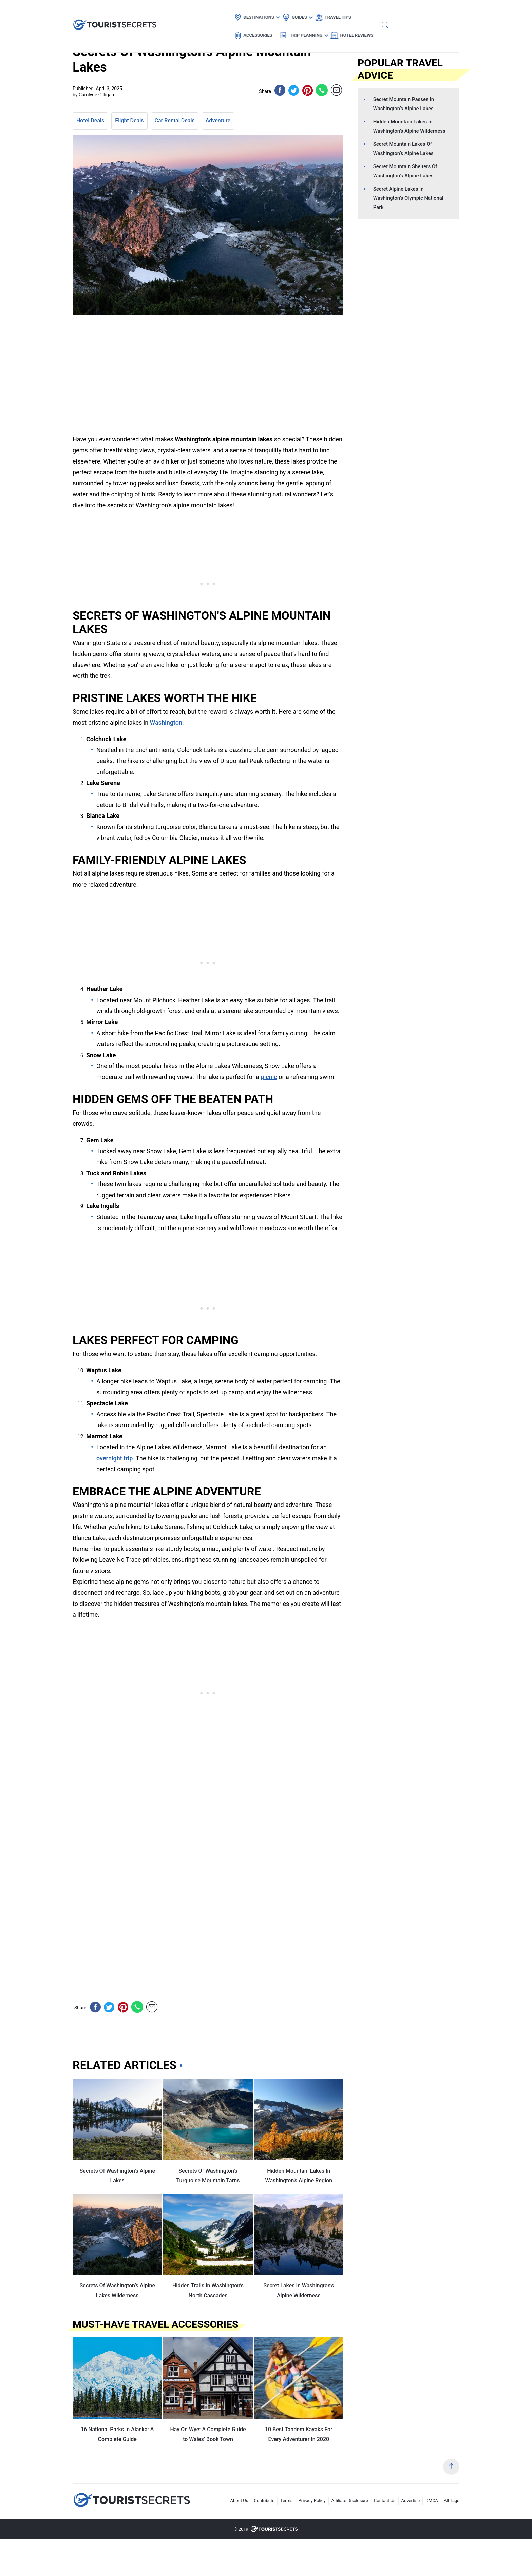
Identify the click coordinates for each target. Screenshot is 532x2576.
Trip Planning (370, 12)
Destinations (197, 12)
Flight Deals (129, 120)
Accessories (321, 12)
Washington (166, 722)
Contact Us (385, 2500)
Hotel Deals (90, 120)
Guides (238, 12)
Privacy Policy (312, 2500)
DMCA (431, 2500)
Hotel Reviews (420, 12)
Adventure (218, 120)
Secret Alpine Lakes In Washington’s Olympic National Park (408, 198)
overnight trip (114, 1458)
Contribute (264, 2500)
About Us (239, 2500)
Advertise (410, 2500)
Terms (286, 2500)
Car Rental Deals (175, 120)
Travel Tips (276, 12)
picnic (269, 1076)
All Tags (451, 2500)
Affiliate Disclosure (349, 2500)
